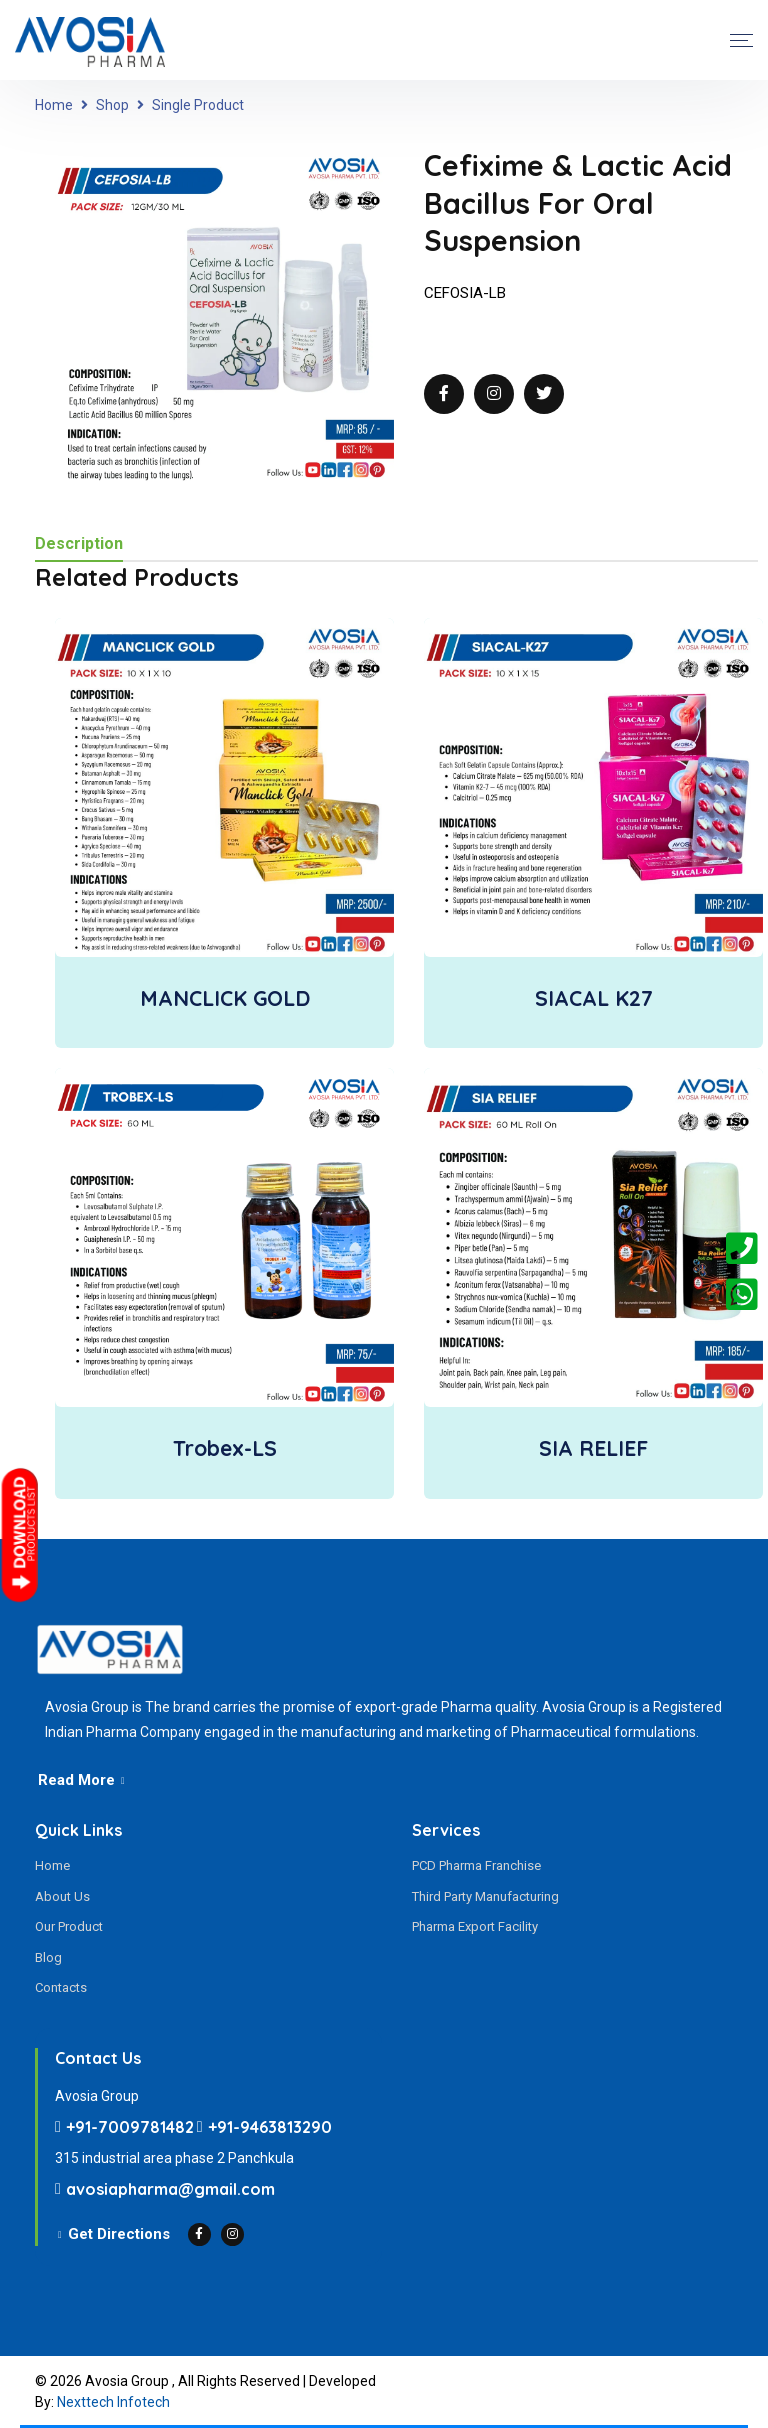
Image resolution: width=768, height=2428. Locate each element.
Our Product (69, 1926)
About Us (62, 1896)
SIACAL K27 (594, 998)
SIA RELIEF (593, 1448)
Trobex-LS (225, 1448)
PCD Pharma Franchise (476, 1865)
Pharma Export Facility (475, 1926)
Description (79, 544)
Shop (112, 105)
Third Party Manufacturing (485, 1896)
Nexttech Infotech (113, 2402)
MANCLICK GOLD (225, 998)
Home (54, 105)
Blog (48, 1957)
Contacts (61, 1987)
